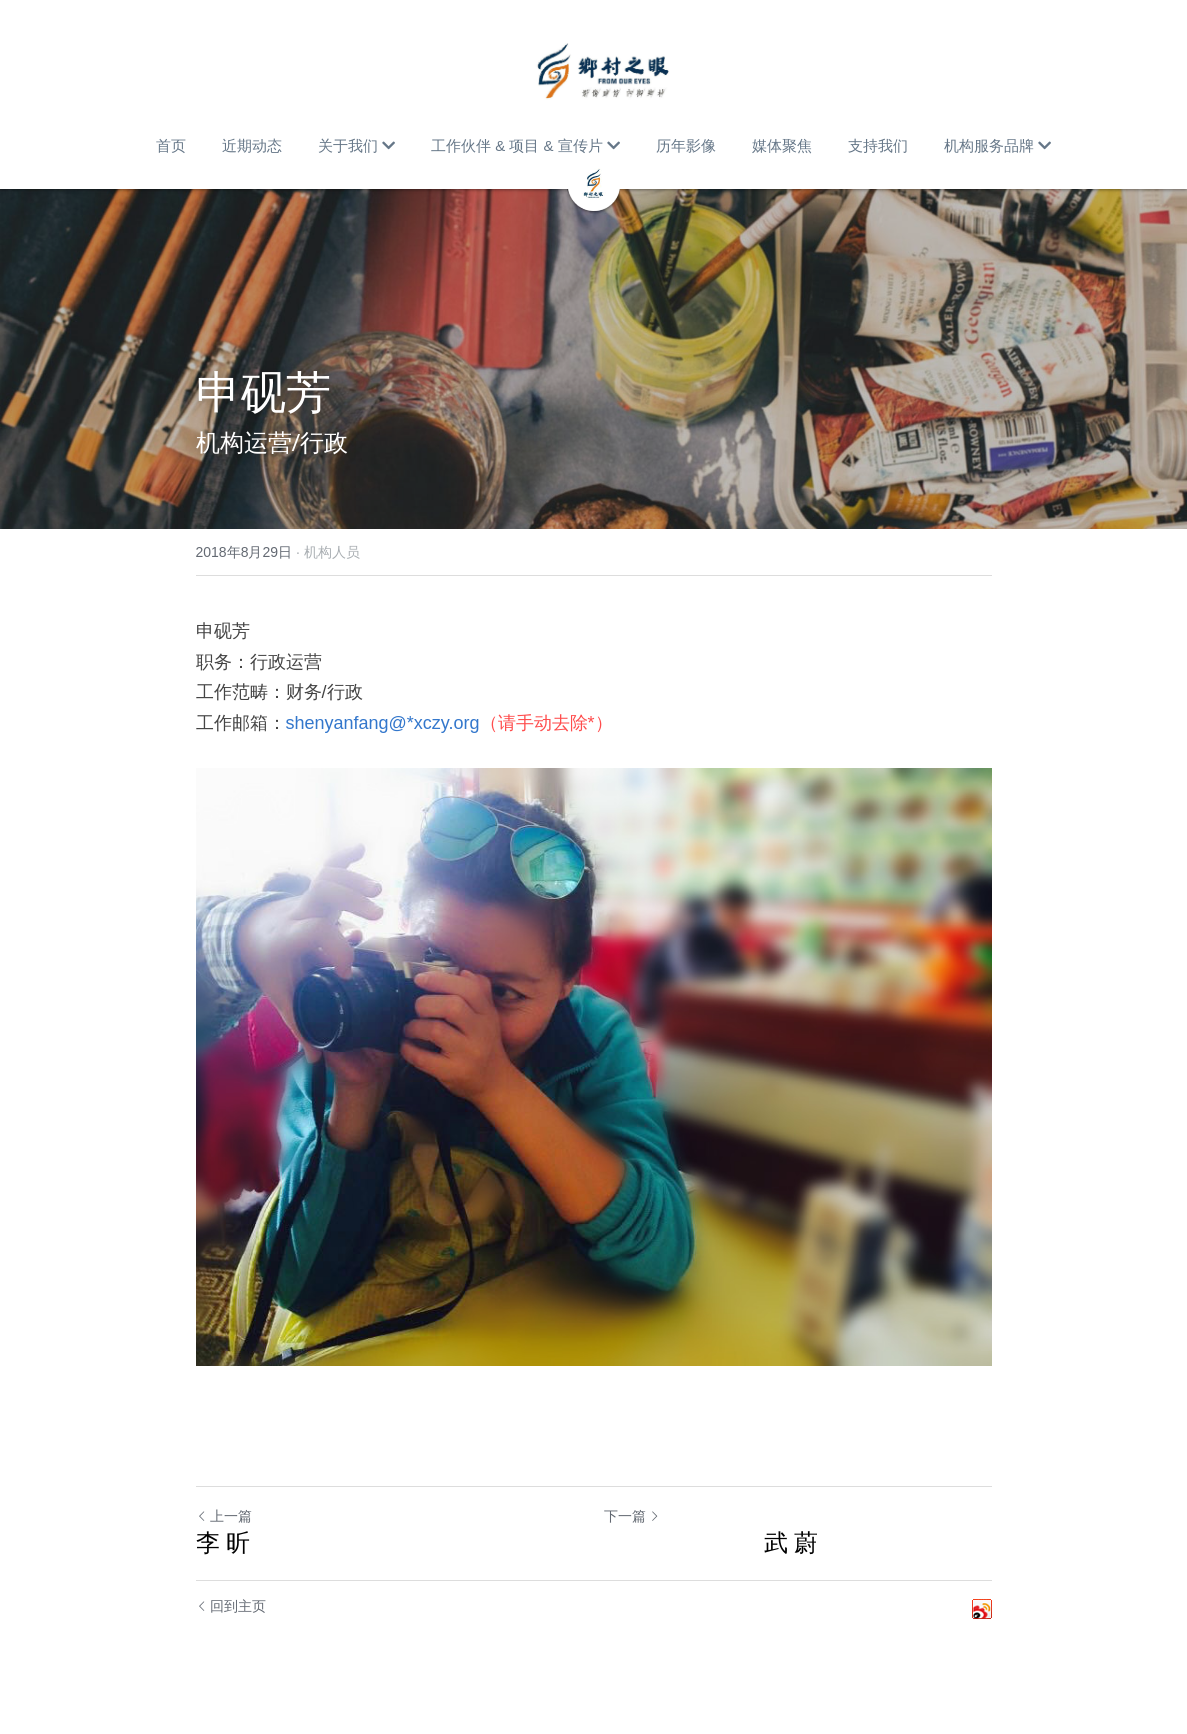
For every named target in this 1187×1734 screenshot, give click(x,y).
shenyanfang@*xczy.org (383, 723)
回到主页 (231, 1606)
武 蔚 (711, 1542)
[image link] (604, 70)
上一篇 (224, 1516)
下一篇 (632, 1516)
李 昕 (223, 1542)
